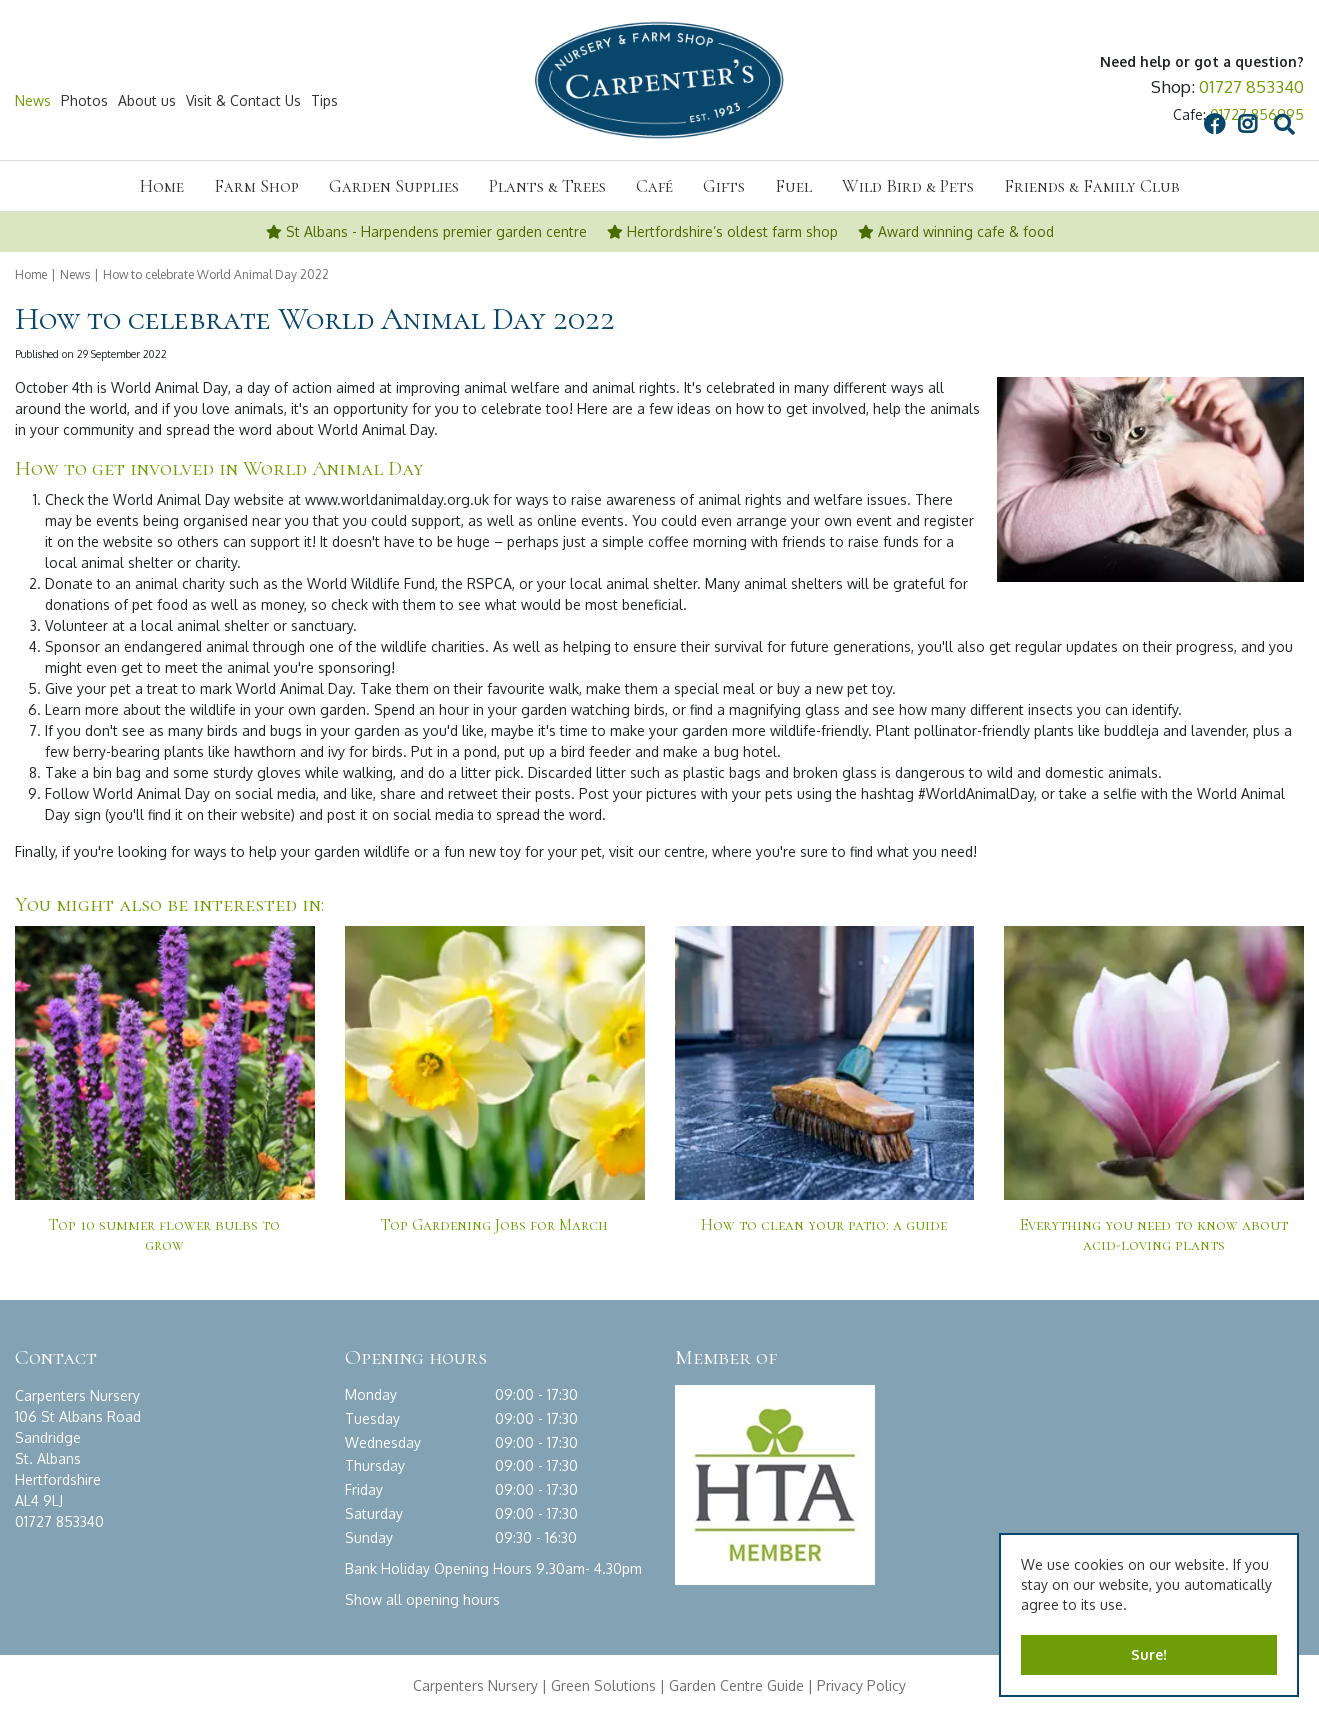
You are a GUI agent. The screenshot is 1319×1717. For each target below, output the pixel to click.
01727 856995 (1257, 114)
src (1099, 101)
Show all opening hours (422, 1599)
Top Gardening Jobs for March (494, 1225)
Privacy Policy (861, 1685)
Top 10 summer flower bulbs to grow (164, 1235)
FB (1029, 101)
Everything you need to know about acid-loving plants (1154, 1235)
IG (1062, 101)
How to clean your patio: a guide (824, 1225)
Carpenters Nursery (475, 1685)
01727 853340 (1251, 86)
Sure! (1149, 1654)
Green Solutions (603, 1685)
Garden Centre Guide (736, 1685)
